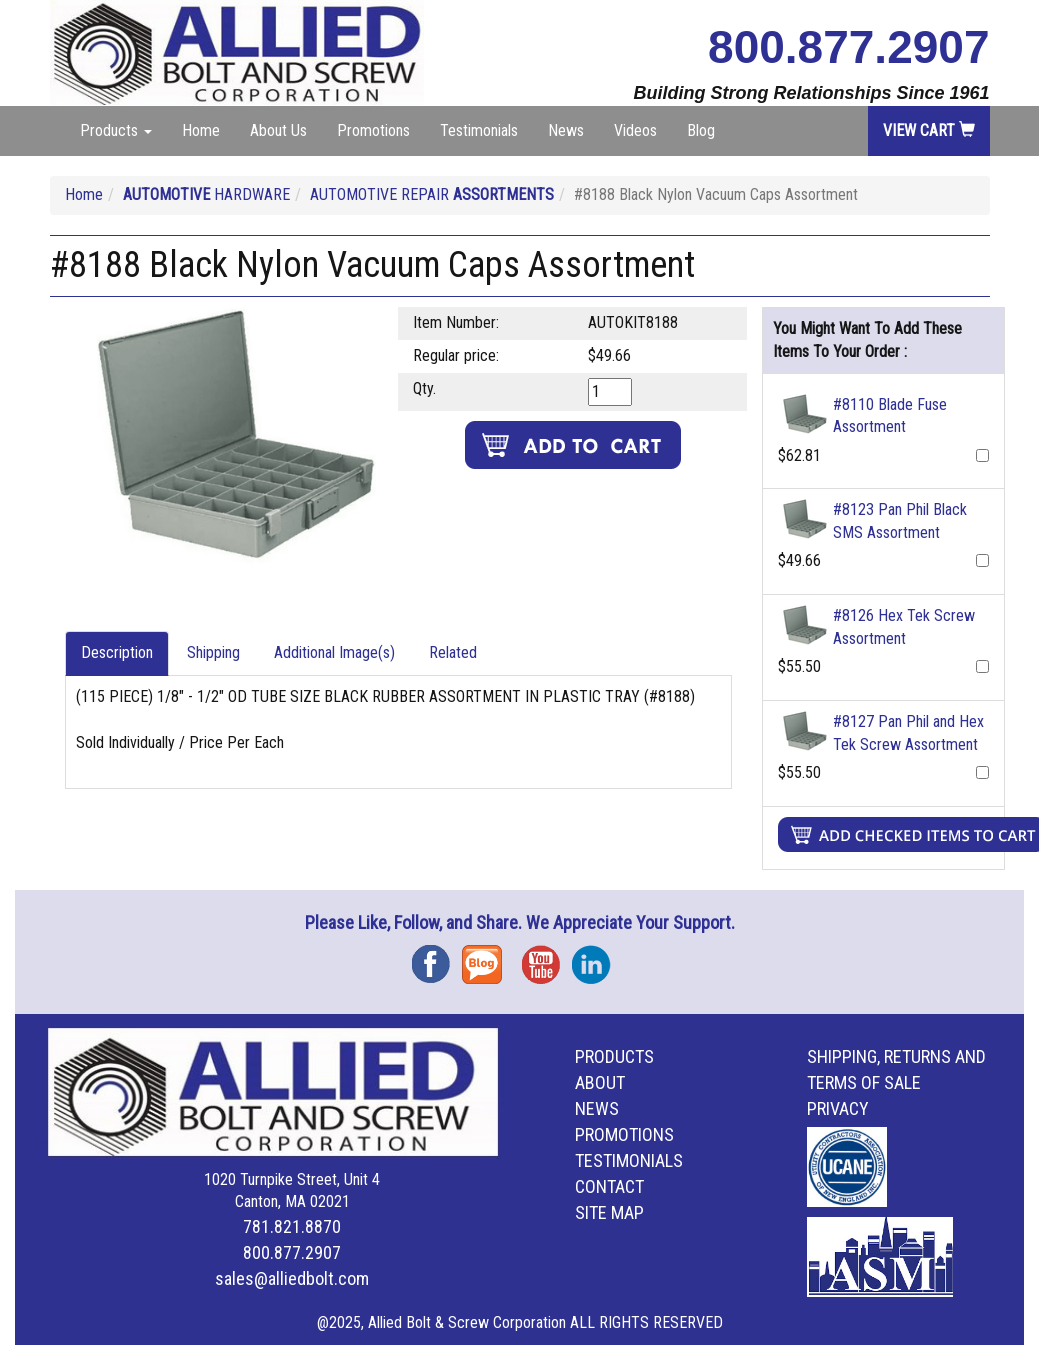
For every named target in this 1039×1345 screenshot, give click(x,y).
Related (453, 652)
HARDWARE (206, 194)
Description (117, 652)
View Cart (929, 130)
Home (201, 130)
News (566, 130)
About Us (278, 130)
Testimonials (479, 130)
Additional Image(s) (334, 652)
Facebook (437, 957)
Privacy (838, 1108)
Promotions (373, 130)
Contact (609, 1186)
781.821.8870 (292, 1226)
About (600, 1082)
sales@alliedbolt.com (292, 1278)
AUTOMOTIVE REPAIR (432, 194)
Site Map (609, 1212)
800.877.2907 (848, 47)
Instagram (597, 957)
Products (614, 1056)
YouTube (547, 957)
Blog (701, 130)
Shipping (213, 652)
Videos (635, 130)
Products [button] (116, 130)
